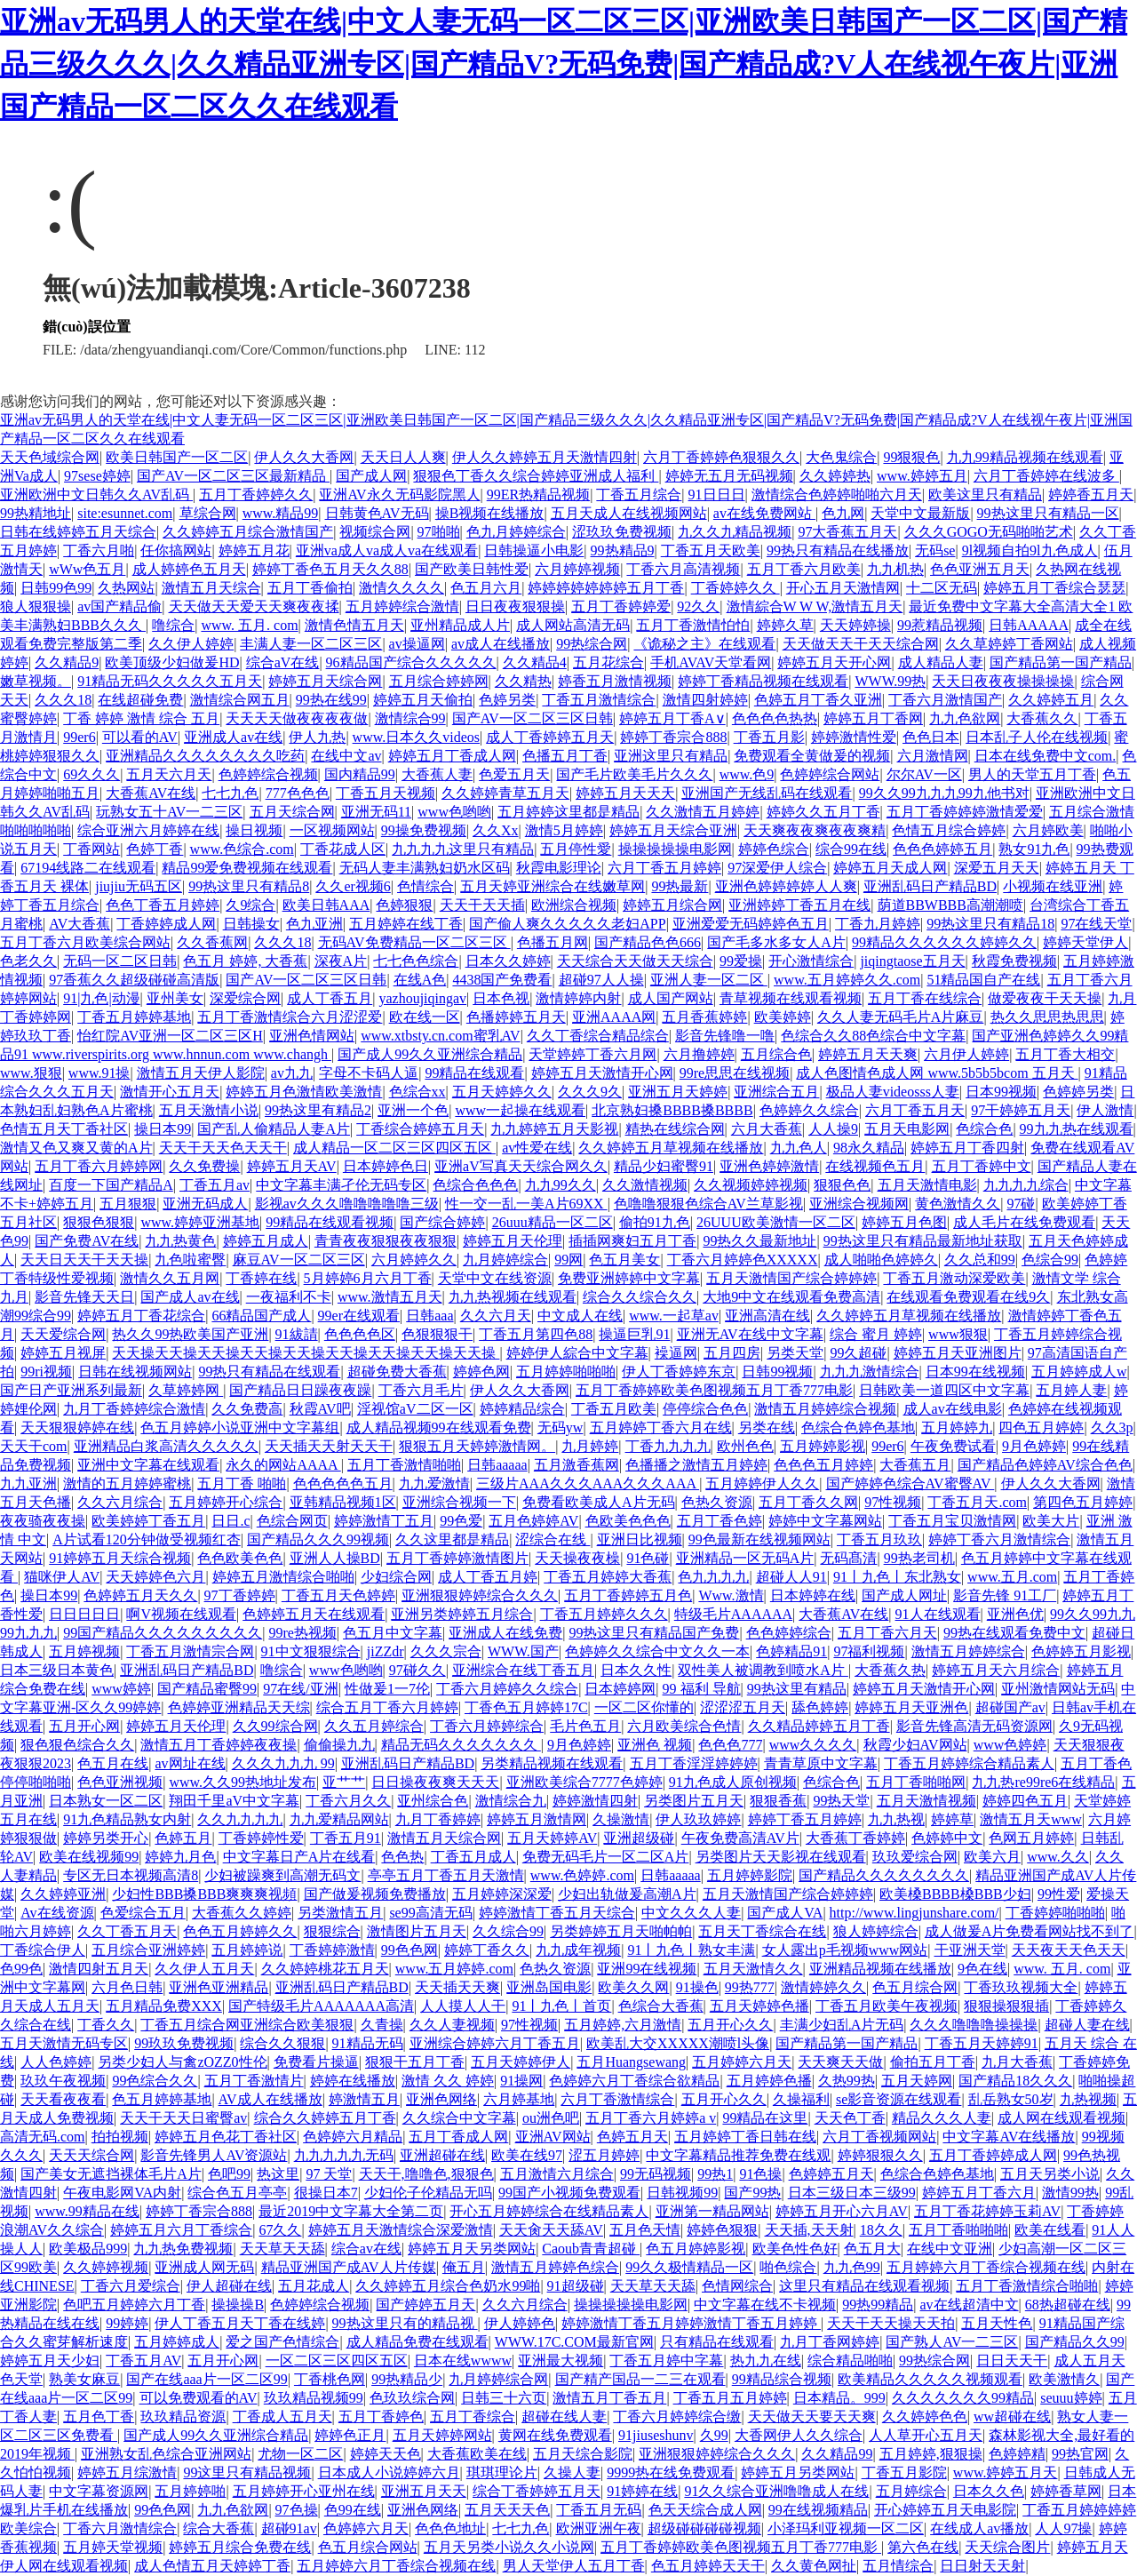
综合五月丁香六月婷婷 (387, 1707)
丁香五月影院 (904, 2472)
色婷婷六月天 (366, 2528)
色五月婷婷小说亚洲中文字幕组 (239, 1427)
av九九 (292, 1073)
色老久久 (28, 961)
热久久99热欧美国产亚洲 (190, 1334)
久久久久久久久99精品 (963, 2397)
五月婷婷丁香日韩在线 (745, 2136)
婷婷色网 (481, 1371)
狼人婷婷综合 (875, 1931)
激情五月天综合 (211, 587)
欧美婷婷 (782, 1017)
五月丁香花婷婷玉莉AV (987, 2211)
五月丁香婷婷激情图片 (457, 1558)
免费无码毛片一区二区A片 (605, 1856)
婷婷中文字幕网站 (825, 1520)
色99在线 (352, 2509)
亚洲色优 (1015, 1614)
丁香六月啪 (98, 550)
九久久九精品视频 (734, 531)
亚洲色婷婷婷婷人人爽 (786, 886)
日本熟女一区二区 (106, 1800)
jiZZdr (385, 1651)
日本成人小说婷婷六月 (389, 2472)
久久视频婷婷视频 (750, 1184)
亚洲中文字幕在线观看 (148, 1464)
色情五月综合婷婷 (949, 830)
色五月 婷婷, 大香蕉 (245, 961)
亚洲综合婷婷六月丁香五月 (494, 2043)
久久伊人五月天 (204, 1968)
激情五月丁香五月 (609, 2397)
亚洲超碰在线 (442, 2155)
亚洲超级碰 (638, 1838)
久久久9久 (590, 1091)
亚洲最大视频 (560, 2360)
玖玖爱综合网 (915, 1856)
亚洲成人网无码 (204, 2267)
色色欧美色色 (239, 1558)
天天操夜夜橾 (577, 1558)
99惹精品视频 (939, 625)
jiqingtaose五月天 (912, 961)
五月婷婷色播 (769, 2080)
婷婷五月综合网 (672, 905)
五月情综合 (898, 2565)
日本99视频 (1001, 1091)
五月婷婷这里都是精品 (568, 811)
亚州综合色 (432, 1800)
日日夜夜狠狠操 (515, 606)
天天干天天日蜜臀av (183, 2117)
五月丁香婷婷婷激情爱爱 (965, 811)
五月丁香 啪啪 (241, 1483)
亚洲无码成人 (205, 1203)
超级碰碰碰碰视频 (704, 2528)
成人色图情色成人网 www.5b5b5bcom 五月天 (936, 1073)
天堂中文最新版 (920, 513)
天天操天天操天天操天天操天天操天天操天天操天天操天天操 (305, 1352)
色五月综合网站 (367, 2547)
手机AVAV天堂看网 (710, 662)
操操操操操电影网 (675, 849)
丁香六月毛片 (421, 1390)
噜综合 (173, 625)
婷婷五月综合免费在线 (240, 2547)
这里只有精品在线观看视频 (864, 2285)
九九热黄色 (180, 1240)
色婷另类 (507, 699)
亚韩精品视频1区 (343, 1502)
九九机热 (895, 569)
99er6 (79, 737)
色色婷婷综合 (788, 1632)
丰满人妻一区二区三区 (311, 643)
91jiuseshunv (655, 2435)
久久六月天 (495, 1315)
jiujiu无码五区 (138, 886)
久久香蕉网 (212, 942)
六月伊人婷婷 (966, 1054)
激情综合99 (410, 718)
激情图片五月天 (416, 1931)
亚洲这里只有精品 (671, 755)
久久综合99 (508, 1931)
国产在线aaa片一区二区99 (206, 2379)
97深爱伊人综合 (777, 867)
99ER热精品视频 (538, 494)
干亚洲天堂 (970, 1950)
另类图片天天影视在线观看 (781, 1856)
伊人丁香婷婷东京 (678, 1371)
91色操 (760, 2173)
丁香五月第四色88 (535, 1334)
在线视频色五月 (875, 1166)
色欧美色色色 (628, 1520)
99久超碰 (858, 1352)
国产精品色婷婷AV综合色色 (1045, 1464)
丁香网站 (91, 849)
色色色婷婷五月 (942, 849)
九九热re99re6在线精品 (1043, 1782)
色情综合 (425, 886)
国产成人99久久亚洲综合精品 (430, 1054)
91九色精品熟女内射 (127, 1819)
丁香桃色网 (329, 2379)
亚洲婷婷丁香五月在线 (799, 905)
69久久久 (91, 774)
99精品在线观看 (474, 1073)
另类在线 (766, 1427)
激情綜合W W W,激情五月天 (815, 606)
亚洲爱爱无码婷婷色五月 (750, 923)
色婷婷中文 (946, 1838)
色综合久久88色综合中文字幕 (873, 1035)
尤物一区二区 (300, 2453)
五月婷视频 (84, 1651)
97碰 (1020, 1203)
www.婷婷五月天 (1005, 2472)
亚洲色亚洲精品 (218, 1987)
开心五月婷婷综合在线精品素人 (548, 2211)
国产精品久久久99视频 (318, 1539)
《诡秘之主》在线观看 (704, 643)
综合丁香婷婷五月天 (536, 2491)
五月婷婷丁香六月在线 (661, 1427)
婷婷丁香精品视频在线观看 (763, 681)
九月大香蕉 (1017, 2062)
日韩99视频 (777, 1371)
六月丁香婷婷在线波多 (1046, 475)
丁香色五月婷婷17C (526, 1707)
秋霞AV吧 (320, 1408)
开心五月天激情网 (843, 587)
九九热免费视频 (183, 2248)
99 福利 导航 (702, 1688)
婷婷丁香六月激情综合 (999, 1539)
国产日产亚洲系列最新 (71, 1390)
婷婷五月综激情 (127, 2472)
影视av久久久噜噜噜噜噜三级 (347, 1203)
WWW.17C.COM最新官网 (574, 2341)
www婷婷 (121, 1688)
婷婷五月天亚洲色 (911, 1707)
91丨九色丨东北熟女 (897, 1576)
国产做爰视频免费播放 (375, 1894)
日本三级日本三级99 (852, 2192)
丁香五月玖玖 (879, 1539)
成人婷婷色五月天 (189, 569)
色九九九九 (713, 1576)
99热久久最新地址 (759, 1240)
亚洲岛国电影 (549, 1987)
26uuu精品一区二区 (552, 1222)
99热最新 (679, 886)
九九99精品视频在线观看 (1025, 457)
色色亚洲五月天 (980, 569)
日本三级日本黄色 (57, 1670)
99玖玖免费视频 (184, 2043)
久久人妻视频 (452, 2024)
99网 (568, 1259)
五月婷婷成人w (1079, 1371)
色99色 (21, 1968)
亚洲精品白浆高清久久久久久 (166, 1446)
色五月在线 (112, 1763)
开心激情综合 (811, 961)
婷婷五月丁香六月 (979, 2192)
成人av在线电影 (952, 1408)
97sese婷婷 (97, 475)
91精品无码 (367, 2043)
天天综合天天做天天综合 (635, 961)
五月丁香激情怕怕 (693, 625)
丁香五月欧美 (613, 1408)
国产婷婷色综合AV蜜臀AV (910, 1483)
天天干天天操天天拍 (891, 2323)
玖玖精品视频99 (313, 2397)
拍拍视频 (119, 2136)
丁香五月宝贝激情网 (952, 1520)
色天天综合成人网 (705, 2509)
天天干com (34, 1446)
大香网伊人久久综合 (799, 2435)
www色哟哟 (454, 811)
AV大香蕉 (79, 923)
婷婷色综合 (773, 849)
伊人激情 (1105, 1110)
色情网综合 (737, 2285)
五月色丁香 (98, 2416)
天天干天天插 (482, 905)
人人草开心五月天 (925, 2435)
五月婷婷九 (956, 1427)
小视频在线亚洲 (1052, 886)
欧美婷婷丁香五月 (148, 1520)
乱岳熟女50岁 (1011, 2099)
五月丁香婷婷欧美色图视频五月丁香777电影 (714, 1390)
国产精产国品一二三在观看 (640, 2379)
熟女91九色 (1033, 849)
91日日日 (716, 494)
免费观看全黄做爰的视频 (812, 755)
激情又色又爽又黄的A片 (76, 1147)
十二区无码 (941, 587)
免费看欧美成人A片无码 (598, 1502)
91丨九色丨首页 (561, 2006)
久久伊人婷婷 (191, 643)
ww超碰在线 (1012, 2416)
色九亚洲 (314, 923)
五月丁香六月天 (887, 1632)
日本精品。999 (839, 2397)
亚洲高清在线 (767, 1315)
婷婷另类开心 (105, 1838)
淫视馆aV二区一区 (415, 1408)
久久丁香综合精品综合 (598, 1035)
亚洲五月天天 (423, 2491)
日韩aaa (429, 1315)
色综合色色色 (475, 1184)
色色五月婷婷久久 (240, 1931)
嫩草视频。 (35, 681)
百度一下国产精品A (111, 1184)
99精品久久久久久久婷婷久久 (944, 942)
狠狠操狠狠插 (1006, 2006)
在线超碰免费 (140, 699)
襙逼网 (676, 1352)
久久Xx (496, 830)
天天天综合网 (91, 2155)
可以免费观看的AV (198, 2397)
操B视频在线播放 (490, 513)
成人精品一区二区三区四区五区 (394, 1147)
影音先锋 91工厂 (1004, 1595)
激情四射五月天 (98, 1968)
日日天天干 (1011, 2360)
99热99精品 (877, 2304)
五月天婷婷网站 (442, 2435)
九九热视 (896, 1819)
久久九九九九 (239, 1819)
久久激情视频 (645, 1184)
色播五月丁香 (565, 755)
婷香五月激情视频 (615, 681)
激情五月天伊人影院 (201, 1073)
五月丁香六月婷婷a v (650, 2117)
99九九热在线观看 (1076, 1128)
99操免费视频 (423, 830)
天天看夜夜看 (63, 2099)
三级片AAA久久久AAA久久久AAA (587, 1483)
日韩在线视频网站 (135, 1371)
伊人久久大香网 (304, 457)
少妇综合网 (396, 1576)
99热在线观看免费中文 (1014, 1632)
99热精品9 (623, 550)
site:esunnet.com (124, 513)
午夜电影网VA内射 (122, 2192)
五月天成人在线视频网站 (629, 513)
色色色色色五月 (343, 1483)
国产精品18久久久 (1015, 2080)
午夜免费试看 (953, 1446)
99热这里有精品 (797, 1688)
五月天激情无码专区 (64, 2043)
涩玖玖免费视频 (622, 531)
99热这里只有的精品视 (405, 2323)
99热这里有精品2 (318, 1110)
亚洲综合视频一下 (459, 1502)
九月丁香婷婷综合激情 (134, 1408)
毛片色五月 (585, 1726)
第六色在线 (922, 2547)
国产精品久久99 (1075, 2341)
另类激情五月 (340, 1912)
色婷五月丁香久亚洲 (818, 699)
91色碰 (647, 1558)
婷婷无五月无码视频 (729, 475)
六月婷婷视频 (577, 569)
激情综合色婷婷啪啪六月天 (836, 494)
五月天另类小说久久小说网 (509, 2547)
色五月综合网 (915, 1987)
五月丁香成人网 (458, 2136)
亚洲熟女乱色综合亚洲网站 (166, 2453)
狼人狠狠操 (35, 606)
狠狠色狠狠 (98, 1222)
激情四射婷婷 (705, 699)
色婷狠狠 (404, 905)
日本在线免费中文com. (1045, 755)
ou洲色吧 (550, 2117)
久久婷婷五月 (1050, 699)
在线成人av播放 (979, 2528)
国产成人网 (371, 475)
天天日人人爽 (403, 457)
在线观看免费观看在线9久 (968, 1296)
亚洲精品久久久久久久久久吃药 (205, 755)
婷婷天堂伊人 (1085, 942)
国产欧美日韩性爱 (472, 569)
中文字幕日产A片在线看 (299, 1856)
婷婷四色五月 (1025, 1800)
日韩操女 (251, 923)
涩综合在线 (552, 1539)
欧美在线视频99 (89, 1856)
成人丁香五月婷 (487, 1576)
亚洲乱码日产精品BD (930, 886)
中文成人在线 (580, 1315)
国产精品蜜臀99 (207, 1688)
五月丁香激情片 (254, 2080)
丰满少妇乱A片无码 (842, 2024)
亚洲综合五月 (776, 1091)
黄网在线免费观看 (555, 2435)
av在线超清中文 (969, 2304)
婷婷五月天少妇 (49, 2360)
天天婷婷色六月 (155, 1576)
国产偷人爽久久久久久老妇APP (567, 923)
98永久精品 (868, 1147)
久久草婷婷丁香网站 (1009, 643)
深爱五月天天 (996, 867)
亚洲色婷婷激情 (769, 1166)
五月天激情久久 (753, 1968)
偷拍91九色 (654, 1222)
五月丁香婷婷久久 (256, 494)
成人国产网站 (670, 998)
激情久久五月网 (169, 1278)
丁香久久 (105, 2024)
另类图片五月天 (693, 1800)
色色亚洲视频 (120, 1782)
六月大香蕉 (766, 1128)
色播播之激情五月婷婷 (696, 1464)
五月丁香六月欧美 (804, 569)
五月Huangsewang (631, 2062)
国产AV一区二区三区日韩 (532, 718)
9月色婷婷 (1034, 1446)
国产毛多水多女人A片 (776, 942)
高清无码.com (42, 2136)
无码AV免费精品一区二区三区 (414, 942)
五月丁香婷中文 (981, 1166)
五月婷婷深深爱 (502, 1894)
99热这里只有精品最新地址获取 (922, 1240)
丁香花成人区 (343, 849)
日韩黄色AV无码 (377, 513)
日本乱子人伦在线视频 (1037, 737)
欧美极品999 (88, 2248)
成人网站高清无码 (573, 625)
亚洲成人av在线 (233, 737)
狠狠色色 (842, 1184)
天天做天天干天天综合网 (861, 643)
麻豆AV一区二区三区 (299, 1259)
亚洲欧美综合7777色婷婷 (584, 1782)
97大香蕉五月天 (847, 531)
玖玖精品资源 (183, 2416)
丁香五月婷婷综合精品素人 (969, 1763)
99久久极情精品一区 (689, 2267)
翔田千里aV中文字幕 (234, 1800)
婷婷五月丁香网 (873, 718)
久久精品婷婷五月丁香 (819, 1726)
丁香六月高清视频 (683, 569)
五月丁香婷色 (381, 2416)
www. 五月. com (249, 625)
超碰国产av (1010, 1707)
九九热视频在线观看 (512, 1296)
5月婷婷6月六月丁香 (368, 1278)
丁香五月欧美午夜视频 (886, 2006)
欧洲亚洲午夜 (598, 2528)
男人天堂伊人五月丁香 (574, 2565)
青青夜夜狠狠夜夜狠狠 (385, 1240)
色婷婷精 (1017, 2453)
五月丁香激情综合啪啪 (1027, 2285)
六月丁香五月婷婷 (664, 867)
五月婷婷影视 (822, 1446)
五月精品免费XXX (164, 2006)
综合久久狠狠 (282, 2043)
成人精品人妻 (940, 662)
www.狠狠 (31, 1073)
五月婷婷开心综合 (225, 1502)
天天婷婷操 (855, 625)
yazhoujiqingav (422, 998)
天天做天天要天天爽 (812, 2416)
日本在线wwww (463, 2360)
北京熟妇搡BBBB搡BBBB (672, 1110)
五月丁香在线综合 (925, 998)
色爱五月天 (514, 774)
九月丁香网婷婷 (829, 2341)
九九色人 (798, 1147)
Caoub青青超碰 (591, 2248)
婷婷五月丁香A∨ (672, 718)
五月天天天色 (507, 2509)
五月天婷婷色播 (759, 2006)
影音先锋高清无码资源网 (974, 1726)
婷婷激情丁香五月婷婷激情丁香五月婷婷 (691, 2323)
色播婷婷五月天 (516, 1017)
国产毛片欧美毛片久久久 (634, 774)
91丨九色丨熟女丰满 (691, 1950)
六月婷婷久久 (414, 1259)
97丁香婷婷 (239, 1595)
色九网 (843, 513)
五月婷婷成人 (176, 2341)
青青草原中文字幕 (821, 1763)
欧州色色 (745, 1446)
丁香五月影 (769, 737)
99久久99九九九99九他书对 (944, 793)
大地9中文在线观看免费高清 (791, 1296)
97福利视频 (868, 1651)
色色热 (402, 1856)
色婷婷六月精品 (352, 2136)
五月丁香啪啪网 (916, 1782)
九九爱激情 (434, 1483)
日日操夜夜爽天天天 (435, 1782)
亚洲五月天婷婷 (678, 1091)
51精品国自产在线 (983, 979)
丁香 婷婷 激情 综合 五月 (141, 718)
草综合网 (207, 513)
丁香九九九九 (668, 1446)
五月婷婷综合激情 (402, 606)
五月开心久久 (730, 2024)
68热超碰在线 (1067, 2304)
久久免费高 (246, 1408)
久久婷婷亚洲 (63, 1894)
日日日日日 (84, 1614)
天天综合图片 (1007, 2547)
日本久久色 (988, 2491)
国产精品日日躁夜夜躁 (300, 1390)
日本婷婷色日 (385, 1166)
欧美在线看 (1049, 2229)
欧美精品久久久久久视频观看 (930, 2379)
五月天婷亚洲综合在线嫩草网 (552, 886)
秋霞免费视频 (1014, 961)
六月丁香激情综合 (617, 2099)
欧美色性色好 (795, 2248)
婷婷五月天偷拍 (423, 699)
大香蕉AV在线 (150, 793)
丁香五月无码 (598, 2509)
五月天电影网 (907, 1128)
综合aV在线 (283, 662)
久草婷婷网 (185, 1390)
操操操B (237, 2304)
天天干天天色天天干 (223, 1147)
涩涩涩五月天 (742, 1707)
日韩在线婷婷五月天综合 (78, 531)
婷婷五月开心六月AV (841, 2211)
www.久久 (1058, 1856)
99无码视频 (655, 2173)
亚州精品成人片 (460, 625)
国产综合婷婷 (442, 1222)
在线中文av (346, 755)
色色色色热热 (774, 718)
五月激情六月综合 (557, 2173)
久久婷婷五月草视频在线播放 (670, 1147)
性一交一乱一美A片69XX (526, 1203)
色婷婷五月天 (831, 2173)
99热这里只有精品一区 (1048, 513)
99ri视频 (46, 1371)
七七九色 (230, 793)
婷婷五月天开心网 (834, 662)
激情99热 (1070, 2192)
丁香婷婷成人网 (166, 923)
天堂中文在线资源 (495, 1278)
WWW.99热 (890, 681)
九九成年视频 (578, 1950)
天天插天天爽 (457, 1987)
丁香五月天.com (977, 1502)
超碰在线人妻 (564, 2416)
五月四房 (732, 1352)
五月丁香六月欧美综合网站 (85, 942)
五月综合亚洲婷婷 (148, 1950)
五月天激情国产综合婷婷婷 (791, 1278)
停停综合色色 (705, 1408)
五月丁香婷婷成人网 (993, 2155)
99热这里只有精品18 (990, 923)
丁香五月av (214, 1184)
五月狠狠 (127, 1203)
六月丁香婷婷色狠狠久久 (721, 457)
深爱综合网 (245, 998)
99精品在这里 (764, 2117)
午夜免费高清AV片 (740, 1838)
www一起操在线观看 (520, 1110)
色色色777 (730, 1744)
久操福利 (801, 2099)
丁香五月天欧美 (710, 550)
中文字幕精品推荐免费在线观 (738, 2155)
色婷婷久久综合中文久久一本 (657, 1651)
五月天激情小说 (208, 1110)
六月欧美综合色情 (684, 1726)
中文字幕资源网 (98, 2491)
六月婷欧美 (1048, 830)
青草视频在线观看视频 (791, 998)
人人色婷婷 (55, 2062)
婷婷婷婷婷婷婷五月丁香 (606, 587)
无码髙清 (848, 1558)
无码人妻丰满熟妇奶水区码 (424, 867)
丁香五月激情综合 (599, 699)
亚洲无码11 (376, 811)
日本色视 (501, 998)
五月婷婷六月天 (741, 2062)
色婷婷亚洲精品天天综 (239, 1707)
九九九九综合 (1026, 1184)
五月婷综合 (911, 2491)
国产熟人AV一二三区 (952, 2341)
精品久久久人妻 (941, 2117)
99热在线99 (331, 699)
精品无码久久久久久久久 (461, 1744)
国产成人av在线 (189, 1296)
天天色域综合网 (49, 457)
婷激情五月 (364, 2099)
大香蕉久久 (1041, 718)
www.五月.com (1012, 1576)
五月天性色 (996, 2323)
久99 (714, 2435)
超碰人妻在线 (1087, 2024)
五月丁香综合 (472, 2416)
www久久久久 (813, 1744)
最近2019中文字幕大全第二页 (350, 2211)
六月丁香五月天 (915, 1110)
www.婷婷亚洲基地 (199, 1222)
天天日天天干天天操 (84, 1259)
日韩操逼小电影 (534, 550)
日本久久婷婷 (508, 961)
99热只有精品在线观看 (269, 1371)
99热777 (750, 1987)
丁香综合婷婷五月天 (420, 1128)
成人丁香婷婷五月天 (550, 737)
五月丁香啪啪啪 (958, 2229)
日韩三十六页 (503, 2397)
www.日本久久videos (416, 737)
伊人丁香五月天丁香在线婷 (240, 2323)
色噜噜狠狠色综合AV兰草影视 (708, 1203)
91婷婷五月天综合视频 (120, 1558)
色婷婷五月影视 (1081, 1651)
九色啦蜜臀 (190, 1259)
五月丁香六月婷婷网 (99, 1166)
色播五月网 (552, 942)
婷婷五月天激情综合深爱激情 (400, 2229)
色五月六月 (485, 587)
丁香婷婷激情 (332, 1950)
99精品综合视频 (781, 2379)
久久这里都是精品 (452, 1539)
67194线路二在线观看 (87, 867)
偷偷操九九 (339, 1744)
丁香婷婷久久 (735, 587)
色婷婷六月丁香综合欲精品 (634, 2080)
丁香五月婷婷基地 (134, 1017)
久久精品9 (67, 662)
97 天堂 (329, 2173)
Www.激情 (730, 1595)
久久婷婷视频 (105, 2267)
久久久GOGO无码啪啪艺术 (988, 531)
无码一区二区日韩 (120, 961)
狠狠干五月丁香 (415, 2062)
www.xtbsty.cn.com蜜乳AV (440, 1035)
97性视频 (892, 1502)
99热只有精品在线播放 (838, 550)
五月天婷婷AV (552, 1838)
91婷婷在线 (642, 2491)
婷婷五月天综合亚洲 (673, 830)
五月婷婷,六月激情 (622, 2024)
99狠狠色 (911, 457)
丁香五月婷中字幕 (666, 2360)
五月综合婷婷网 (439, 681)
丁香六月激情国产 (945, 699)
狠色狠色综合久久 (77, 1744)
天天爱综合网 (63, 1334)
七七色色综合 (415, 961)
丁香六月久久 (348, 1800)
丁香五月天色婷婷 (338, 1595)
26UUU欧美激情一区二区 (775, 1222)
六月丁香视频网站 (879, 2136)
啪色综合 (787, 2267)
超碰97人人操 (601, 979)
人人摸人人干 (462, 2006)
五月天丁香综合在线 (762, 1931)
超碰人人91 (791, 1576)
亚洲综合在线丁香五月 (523, 1670)
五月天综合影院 (582, 2453)
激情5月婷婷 (564, 830)
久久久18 (63, 699)
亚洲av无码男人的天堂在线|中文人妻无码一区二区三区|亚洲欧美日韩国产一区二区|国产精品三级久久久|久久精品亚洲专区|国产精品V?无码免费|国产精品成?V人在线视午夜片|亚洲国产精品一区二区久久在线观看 (563, 64)
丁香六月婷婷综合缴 (677, 2416)
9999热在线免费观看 (671, 2472)
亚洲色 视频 (654, 1744)
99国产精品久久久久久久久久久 (162, 1632)
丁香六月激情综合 (120, 2528)
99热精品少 (406, 2379)
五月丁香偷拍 (310, 587)
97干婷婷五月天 (1020, 1110)
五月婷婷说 (246, 1950)
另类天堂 (795, 1352)
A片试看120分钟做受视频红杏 (146, 1539)
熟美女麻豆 (84, 2379)
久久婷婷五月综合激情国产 (248, 531)
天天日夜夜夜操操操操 (1003, 681)
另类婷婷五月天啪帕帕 (621, 1931)
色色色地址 (450, 2528)
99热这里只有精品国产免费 (653, 1632)
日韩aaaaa (497, 1464)
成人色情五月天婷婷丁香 (212, 2565)
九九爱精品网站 (339, 1819)
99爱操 (741, 961)
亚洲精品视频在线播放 (880, 1968)
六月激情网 (932, 755)
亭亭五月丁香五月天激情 (446, 1875)
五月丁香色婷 (719, 1520)
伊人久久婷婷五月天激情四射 (544, 457)
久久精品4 (535, 662)
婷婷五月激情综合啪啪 (283, 1576)
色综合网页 (292, 1520)
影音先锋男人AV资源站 (213, 2155)
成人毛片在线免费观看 (1024, 1222)
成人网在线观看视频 (1061, 2117)
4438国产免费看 (502, 979)
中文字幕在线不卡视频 (765, 2304)
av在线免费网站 (764, 513)
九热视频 (1088, 2099)
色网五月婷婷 (1031, 1838)
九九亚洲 (28, 1483)
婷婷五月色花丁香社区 (226, 2136)
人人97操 (1063, 2528)
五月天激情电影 (927, 1184)
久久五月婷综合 (374, 1726)
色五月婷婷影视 (695, 2248)
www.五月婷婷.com (454, 1968)
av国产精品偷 (119, 606)
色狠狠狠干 (437, 1334)
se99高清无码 (430, 1912)
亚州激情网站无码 (1058, 1688)
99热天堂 (841, 1800)
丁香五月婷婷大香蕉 (608, 1576)
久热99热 (846, 2080)
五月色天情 (644, 2229)
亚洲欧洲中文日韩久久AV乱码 (96, 494)
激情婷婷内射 (578, 998)
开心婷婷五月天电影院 (945, 2509)
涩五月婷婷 (604, 2155)
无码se (935, 550)
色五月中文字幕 (392, 1632)
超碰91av (289, 2528)
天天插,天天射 (809, 2229)
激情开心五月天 (169, 1091)
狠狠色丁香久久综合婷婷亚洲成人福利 (535, 475)
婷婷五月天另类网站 (472, 2248)
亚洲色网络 (441, 2099)
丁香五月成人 (473, 1856)
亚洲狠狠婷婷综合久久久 (480, 1595)
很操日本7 (326, 2192)
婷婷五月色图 (904, 1222)
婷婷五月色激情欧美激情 (304, 1091)
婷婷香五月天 (1090, 494)
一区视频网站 (332, 830)
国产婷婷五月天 (425, 2304)
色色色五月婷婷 (823, 1464)
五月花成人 (313, 2285)
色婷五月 (183, 1838)
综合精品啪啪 (850, 2360)
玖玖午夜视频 (63, 2080)
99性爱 (1059, 1894)
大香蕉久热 (890, 1670)
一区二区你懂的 (644, 1707)
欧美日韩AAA (326, 905)
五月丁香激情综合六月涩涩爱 (289, 1017)
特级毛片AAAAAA (733, 1614)
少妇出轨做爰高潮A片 (627, 1894)
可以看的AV (140, 737)
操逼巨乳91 (634, 1334)
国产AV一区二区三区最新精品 (233, 475)
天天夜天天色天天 (1068, 1950)
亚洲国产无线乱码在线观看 (766, 793)
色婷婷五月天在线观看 (314, 1614)
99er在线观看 (359, 1315)
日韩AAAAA (1029, 625)
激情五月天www (1031, 1819)
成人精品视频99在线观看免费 (438, 1427)
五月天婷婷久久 (502, 1091)
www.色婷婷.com (582, 1875)
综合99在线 (851, 849)
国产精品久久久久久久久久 (884, 1875)
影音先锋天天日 (84, 1296)
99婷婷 (127, 2323)
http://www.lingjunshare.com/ (914, 1912)
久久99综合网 (275, 1726)
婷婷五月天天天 (625, 793)
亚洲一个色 (413, 1110)
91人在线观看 (938, 1614)
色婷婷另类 (1078, 1091)
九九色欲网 (964, 718)
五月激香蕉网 (576, 1464)
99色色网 (409, 1950)
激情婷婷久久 (823, 1987)
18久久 (881, 2229)
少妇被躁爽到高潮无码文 (282, 1875)
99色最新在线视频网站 (759, 1539)
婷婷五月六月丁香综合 (181, 2229)
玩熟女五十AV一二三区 (169, 811)
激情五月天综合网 (444, 1838)
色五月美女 (624, 1259)
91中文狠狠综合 (311, 1651)
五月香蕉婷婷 (704, 1017)
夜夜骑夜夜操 (42, 1520)
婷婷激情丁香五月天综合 (557, 1912)
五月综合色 (776, 1054)
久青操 (382, 2024)
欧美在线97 (526, 2155)
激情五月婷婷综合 (968, 1651)
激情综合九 (510, 1800)
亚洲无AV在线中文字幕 (750, 1334)
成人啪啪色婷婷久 (881, 1259)
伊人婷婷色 (519, 2323)
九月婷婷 (589, 1446)
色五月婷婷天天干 (708, 2565)
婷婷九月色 (180, 1856)
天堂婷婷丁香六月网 (592, 1054)
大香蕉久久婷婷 (241, 1912)
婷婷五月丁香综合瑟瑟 (1054, 587)
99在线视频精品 (818, 2509)
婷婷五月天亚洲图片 (958, 1352)
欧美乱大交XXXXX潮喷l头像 (677, 2043)
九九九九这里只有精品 (463, 849)
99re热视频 (302, 1632)
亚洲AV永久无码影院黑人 (399, 494)
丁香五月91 (345, 1838)
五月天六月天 (168, 774)
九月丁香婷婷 (438, 1819)
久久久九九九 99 (283, 1763)
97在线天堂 (1096, 923)
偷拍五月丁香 (932, 2062)
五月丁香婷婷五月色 (628, 1595)
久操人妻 (572, 2472)
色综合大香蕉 (661, 2006)
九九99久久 (560, 1184)
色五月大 (872, 2248)
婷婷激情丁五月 (383, 1520)
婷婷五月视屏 (63, 1352)
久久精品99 (836, 2453)
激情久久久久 (401, 587)
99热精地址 (35, 513)
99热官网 (1080, 2453)
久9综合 (250, 905)
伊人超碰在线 (229, 2285)
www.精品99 (281, 513)
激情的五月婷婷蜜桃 (127, 1483)
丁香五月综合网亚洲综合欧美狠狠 (247, 2024)
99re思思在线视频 (735, 1073)
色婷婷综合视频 (268, 774)
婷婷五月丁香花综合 (141, 1315)
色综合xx (417, 1091)
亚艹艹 (343, 1782)
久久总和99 (979, 1259)
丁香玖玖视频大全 (1020, 1987)
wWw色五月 (87, 569)
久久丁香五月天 (127, 1931)
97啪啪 (438, 531)
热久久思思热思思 (1047, 1017)
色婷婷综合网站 (829, 774)
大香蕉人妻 (437, 774)
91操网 (521, 2080)
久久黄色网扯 (813, 2565)
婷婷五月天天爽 (868, 1054)
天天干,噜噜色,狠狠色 (426, 2173)
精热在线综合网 (675, 1128)
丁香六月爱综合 (130, 2285)
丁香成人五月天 (282, 2416)
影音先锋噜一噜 (725, 1035)
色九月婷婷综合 (516, 531)
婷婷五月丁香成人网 (452, 755)
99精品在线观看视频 (330, 1222)
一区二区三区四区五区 (337, 2360)
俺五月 (463, 2267)
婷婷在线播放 (352, 2080)
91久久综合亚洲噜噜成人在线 (776, 2491)
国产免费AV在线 (87, 1240)
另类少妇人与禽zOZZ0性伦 (182, 2062)
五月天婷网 (916, 2080)
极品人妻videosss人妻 (892, 1091)
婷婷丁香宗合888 (673, 737)
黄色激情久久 (957, 1203)
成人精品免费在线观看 (417, 2341)
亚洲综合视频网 (859, 1203)
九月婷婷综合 (505, 1259)
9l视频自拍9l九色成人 (1030, 550)
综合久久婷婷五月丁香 (325, 2117)
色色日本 (930, 737)
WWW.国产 (523, 1651)
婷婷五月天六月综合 (996, 1670)
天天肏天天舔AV (551, 2229)
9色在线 (982, 1968)
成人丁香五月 (329, 998)
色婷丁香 (154, 849)
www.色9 (747, 774)
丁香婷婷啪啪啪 (1055, 1912)
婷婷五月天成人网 (890, 867)
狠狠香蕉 (778, 1800)
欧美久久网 (633, 1987)
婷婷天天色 (385, 2453)
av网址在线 (190, 1763)
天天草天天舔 (282, 2248)
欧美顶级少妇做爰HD (172, 662)
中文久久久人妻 (691, 1912)
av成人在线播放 (500, 643)
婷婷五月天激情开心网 (602, 1073)
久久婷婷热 (835, 475)
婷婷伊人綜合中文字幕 (577, 1352)
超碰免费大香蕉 (397, 1371)
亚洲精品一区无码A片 (745, 1558)
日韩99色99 (55, 587)
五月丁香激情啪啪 (404, 1464)
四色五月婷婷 (1041, 1427)
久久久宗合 (445, 1651)
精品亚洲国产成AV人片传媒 (348, 2267)
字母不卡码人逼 (368, 1073)
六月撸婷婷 (699, 1054)
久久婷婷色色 (924, 2416)
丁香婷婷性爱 (261, 1838)
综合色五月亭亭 (237, 2192)
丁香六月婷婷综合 (487, 1726)
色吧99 (229, 2173)
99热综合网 (591, 643)
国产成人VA (785, 1912)
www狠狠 (958, 1334)
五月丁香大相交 (1065, 1054)
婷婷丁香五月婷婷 (805, 1819)
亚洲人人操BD (335, 1558)
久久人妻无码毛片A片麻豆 (900, 1017)
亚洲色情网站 (311, 1035)
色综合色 (984, 1128)
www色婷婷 (1010, 1744)
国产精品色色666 (647, 942)
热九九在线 (765, 2360)
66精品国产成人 (261, 1315)
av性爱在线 (537, 1147)
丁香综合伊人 (42, 1950)
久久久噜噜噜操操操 (974, 2024)
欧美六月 (992, 1856)
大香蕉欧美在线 (477, 2453)
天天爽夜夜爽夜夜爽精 (814, 830)
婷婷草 (952, 1819)
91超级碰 (575, 2285)
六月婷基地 (518, 2099)
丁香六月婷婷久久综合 (507, 1688)
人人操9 (833, 1128)
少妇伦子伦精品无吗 (428, 2192)
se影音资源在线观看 (898, 2099)
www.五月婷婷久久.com (847, 979)
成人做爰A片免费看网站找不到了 (1029, 1931)
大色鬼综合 (841, 457)
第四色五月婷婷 (1083, 1502)
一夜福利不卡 (288, 1296)
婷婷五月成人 (265, 1240)
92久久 (698, 606)
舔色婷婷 (819, 1707)
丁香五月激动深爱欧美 (954, 1278)
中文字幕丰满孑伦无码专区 (341, 1184)
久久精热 (523, 681)
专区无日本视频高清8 (130, 1875)
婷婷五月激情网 (536, 1819)
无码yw (560, 1427)
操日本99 (162, 1128)
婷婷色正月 (350, 2435)
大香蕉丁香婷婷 (855, 1838)
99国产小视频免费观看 (569, 2192)
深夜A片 (341, 961)
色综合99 (1050, 1259)
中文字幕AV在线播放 (1008, 2136)
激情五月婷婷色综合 (555, 2267)
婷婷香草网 (1065, 2491)
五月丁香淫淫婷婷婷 (694, 1763)
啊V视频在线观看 (181, 1614)
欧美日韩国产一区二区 (177, 457)
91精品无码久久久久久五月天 (169, 681)
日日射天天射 (982, 2565)
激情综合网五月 (240, 699)
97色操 (296, 2509)
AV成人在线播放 (270, 2099)
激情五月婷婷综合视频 (825, 1408)
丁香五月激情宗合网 (190, 1651)
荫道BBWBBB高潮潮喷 (950, 905)
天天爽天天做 (840, 2062)
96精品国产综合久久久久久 (411, 662)
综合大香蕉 (218, 2528)
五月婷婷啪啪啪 (566, 1371)
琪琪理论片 (501, 2472)
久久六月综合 (120, 1502)
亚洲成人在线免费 (505, 1632)
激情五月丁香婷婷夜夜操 (218, 1744)
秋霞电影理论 (558, 867)
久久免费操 (204, 1166)
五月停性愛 (575, 849)
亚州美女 (175, 998)
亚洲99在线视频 (646, 1968)
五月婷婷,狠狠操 (930, 2453)
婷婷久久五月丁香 (823, 811)
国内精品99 (359, 774)
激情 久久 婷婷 (448, 2080)
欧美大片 (1050, 1520)
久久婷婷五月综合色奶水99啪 (447, 2285)
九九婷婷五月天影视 (554, 1128)
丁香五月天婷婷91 (981, 2043)
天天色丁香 (850, 2117)
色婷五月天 (632, 2136)
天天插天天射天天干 (329, 1446)
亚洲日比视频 (639, 1539)
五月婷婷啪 (190, 2491)
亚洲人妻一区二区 (708, 979)
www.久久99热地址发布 (242, 1782)
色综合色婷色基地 (858, 1427)
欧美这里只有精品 (985, 494)
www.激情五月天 (390, 1296)
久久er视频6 (352, 886)
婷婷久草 (785, 625)
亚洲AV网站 (553, 2136)
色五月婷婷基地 (161, 2099)
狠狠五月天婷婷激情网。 (477, 1446)
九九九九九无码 (344, 2155)
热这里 (278, 2173)
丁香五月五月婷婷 (730, 2397)
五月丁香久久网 (808, 1502)
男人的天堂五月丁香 (1032, 774)
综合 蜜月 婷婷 (876, 1334)
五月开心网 (84, 1726)
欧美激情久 (1064, 2379)
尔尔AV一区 (924, 774)
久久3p (1112, 1427)
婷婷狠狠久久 (880, 2155)
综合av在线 (366, 2248)
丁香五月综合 (638, 494)
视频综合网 (374, 531)
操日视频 (254, 830)
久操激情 (620, 1819)
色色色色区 (359, 1334)
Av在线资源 (56, 1912)
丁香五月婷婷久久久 (604, 1614)
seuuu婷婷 (1070, 2397)
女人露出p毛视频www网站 (845, 1950)
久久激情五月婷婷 (702, 811)
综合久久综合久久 (639, 1296)
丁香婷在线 (261, 1278)
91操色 (697, 1987)
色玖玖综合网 (412, 2397)
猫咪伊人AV (61, 1576)
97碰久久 (417, 1670)
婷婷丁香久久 (486, 1950)
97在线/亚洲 (300, 1688)
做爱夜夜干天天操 (1044, 998)
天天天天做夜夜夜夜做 (297, 718)
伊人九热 (317, 737)
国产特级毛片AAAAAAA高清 (321, 2006)
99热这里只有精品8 (248, 886)
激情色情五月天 (354, 625)
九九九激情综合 (869, 1371)
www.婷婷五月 (922, 475)
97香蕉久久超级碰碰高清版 (134, 979)
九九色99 (851, 2267)
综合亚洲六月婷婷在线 (148, 830)
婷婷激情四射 (595, 1800)
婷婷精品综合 (522, 1408)
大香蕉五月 (914, 1464)
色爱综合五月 (143, 1912)
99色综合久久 (154, 2080)
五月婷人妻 (1071, 1390)
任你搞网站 (175, 550)
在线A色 (420, 979)
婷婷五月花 (254, 550)
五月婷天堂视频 (113, 2547)
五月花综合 (608, 662)
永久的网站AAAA (283, 1464)
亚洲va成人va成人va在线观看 (387, 550)
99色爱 (461, 1520)
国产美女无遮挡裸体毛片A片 (111, 2173)
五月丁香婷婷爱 (621, 606)
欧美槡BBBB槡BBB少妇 (955, 1894)
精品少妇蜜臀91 (663, 1166)
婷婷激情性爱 (853, 737)
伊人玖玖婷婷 (698, 1819)
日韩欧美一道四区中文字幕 (944, 1390)
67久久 (279, 2229)
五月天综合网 (292, 811)
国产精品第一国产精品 (1061, 662)
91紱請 (296, 1334)
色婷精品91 (791, 1651)
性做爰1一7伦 (387, 1688)
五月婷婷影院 (749, 1875)
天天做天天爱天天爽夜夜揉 (254, 606)
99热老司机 (919, 1558)
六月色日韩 (127, 1987)
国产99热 (752, 2192)
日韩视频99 (682, 2192)
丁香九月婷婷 (877, 923)
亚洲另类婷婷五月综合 (462, 1614)
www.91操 (99, 1073)
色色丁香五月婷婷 (162, 905)
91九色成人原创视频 (733, 1782)
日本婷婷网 (620, 1688)
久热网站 (126, 587)
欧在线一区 (424, 1017)
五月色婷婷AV (533, 1520)
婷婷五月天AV (292, 1166)
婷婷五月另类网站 (798, 2472)
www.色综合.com (242, 849)
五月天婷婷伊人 (520, 2062)
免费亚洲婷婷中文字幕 (629, 1278)
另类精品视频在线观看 (552, 1763)
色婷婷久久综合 (809, 1110)
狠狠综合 (332, 1931)
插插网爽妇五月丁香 (632, 1240)
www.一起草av (674, 1315)
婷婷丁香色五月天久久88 (330, 569)
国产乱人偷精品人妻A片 (273, 1128)
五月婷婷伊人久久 (762, 1483)
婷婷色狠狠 (722, 2229)
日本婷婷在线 (812, 1595)
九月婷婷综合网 (498, 2379)
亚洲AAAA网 (614, 1017)
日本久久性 (636, 1670)
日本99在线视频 (975, 1371)
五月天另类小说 (1050, 2173)
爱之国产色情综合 (282, 2341)
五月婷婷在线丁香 (406, 923)
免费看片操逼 (316, 2062)
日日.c (230, 1520)
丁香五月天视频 (385, 793)
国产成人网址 (904, 1595)
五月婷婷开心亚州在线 (304, 2491)
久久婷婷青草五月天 (505, 793)
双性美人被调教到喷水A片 (763, 1670)
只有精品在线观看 (717, 2341)
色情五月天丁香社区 (64, 1128)
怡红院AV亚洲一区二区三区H (170, 1035)
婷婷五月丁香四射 (967, 1147)
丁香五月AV (143, 2360)
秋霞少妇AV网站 (915, 1744)
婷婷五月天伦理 (512, 1240)
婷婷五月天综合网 (325, 681)
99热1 (715, 2173)
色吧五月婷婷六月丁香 (134, 2304)
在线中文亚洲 (949, 2248)
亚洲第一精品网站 (712, 2211)
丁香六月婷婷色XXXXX (742, 1259)
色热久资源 (716, 1502)
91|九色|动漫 (101, 998)
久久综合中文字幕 (459, 2117)
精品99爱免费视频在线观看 (247, 867)
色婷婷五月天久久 (140, 1595)
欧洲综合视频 (573, 905)
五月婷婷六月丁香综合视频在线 (986, 2267)
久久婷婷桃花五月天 (325, 1968)
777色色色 (298, 793)
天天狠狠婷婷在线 (77, 1427)
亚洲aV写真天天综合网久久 (521, 1166)
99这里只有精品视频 (247, 2472)
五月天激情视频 (926, 1800)
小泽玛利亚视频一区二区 (845, 2528)
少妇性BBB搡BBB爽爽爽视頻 (204, 1894)
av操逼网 (417, 643)
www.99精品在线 (87, 2211)
